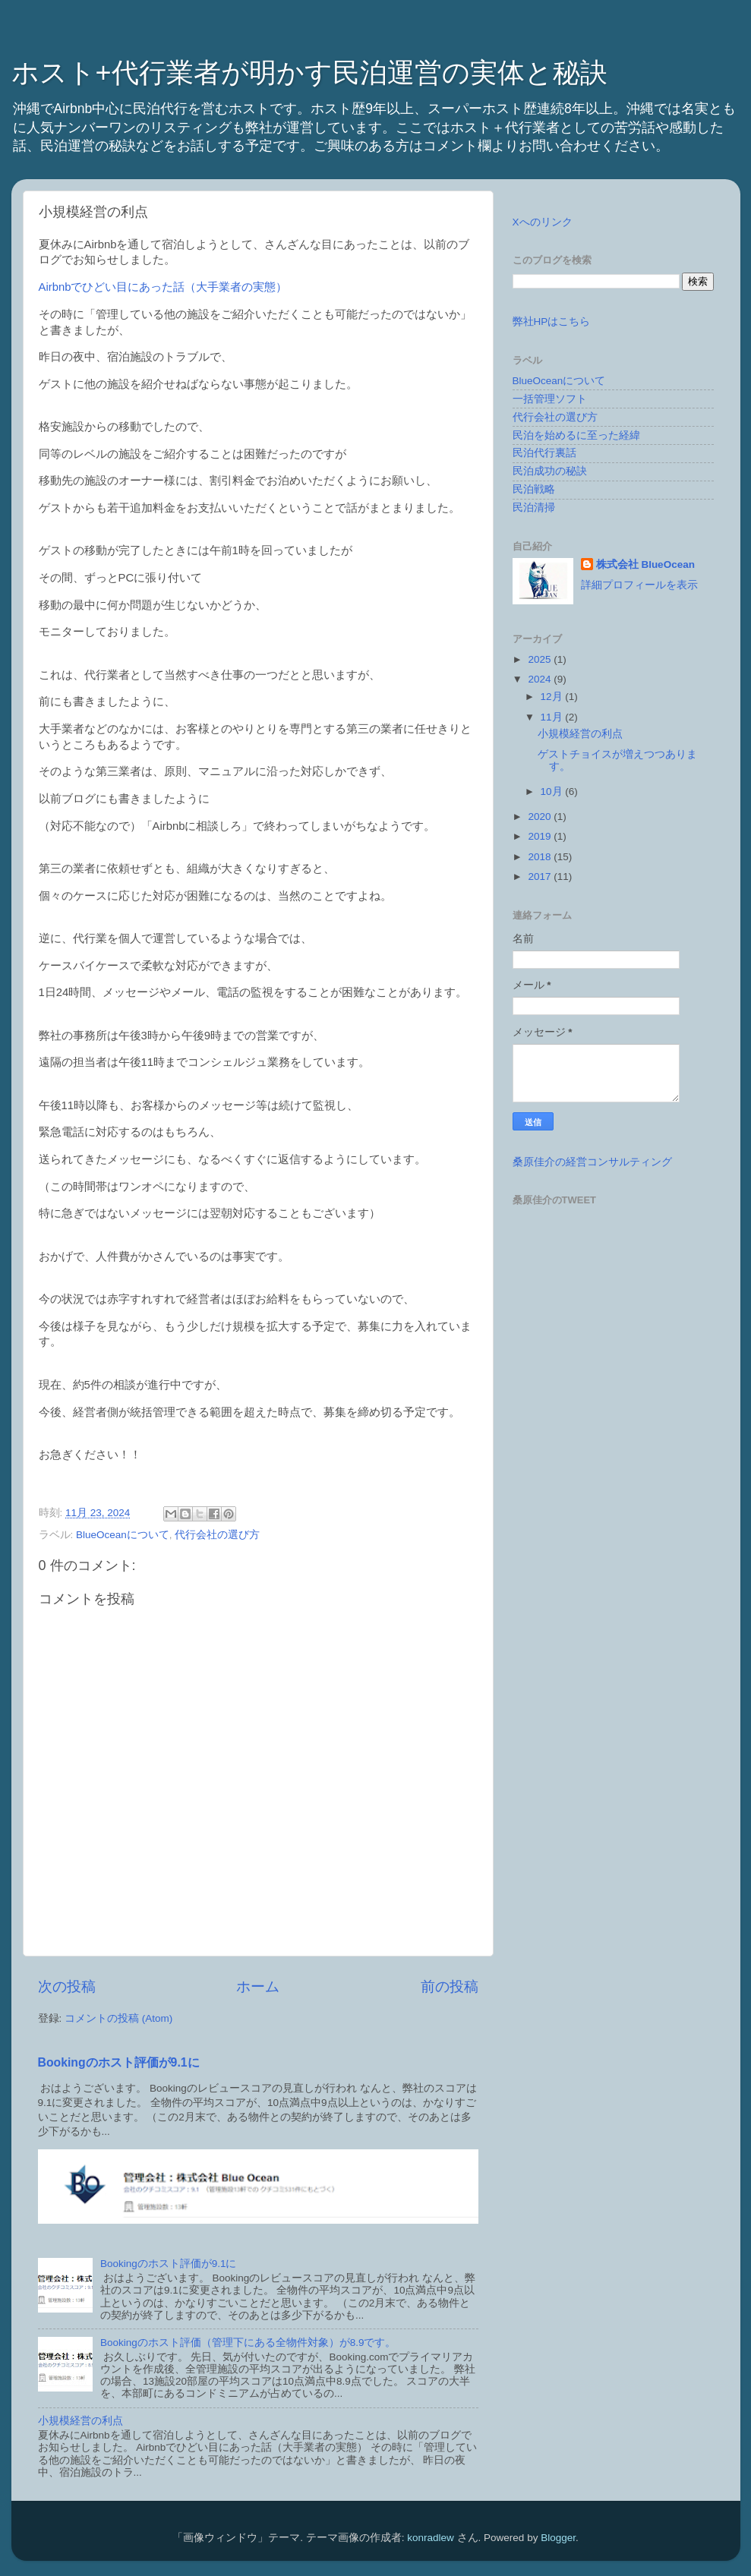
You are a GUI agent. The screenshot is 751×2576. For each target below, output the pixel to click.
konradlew (430, 2537)
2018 (541, 856)
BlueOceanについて (122, 1534)
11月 (553, 717)
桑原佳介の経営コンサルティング (592, 1162)
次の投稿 (67, 1986)
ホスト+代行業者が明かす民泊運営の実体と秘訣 (309, 72)
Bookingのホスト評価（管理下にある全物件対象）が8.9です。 (248, 2342)
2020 (541, 816)
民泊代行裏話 (544, 453)
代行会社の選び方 (217, 1534)
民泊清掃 (534, 507)
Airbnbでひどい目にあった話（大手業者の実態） (163, 287)
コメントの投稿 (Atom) (118, 2018)
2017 (541, 876)
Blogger (558, 2537)
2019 (541, 836)
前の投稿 (449, 1986)
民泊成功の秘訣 (550, 471)
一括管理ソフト (550, 399)
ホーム (257, 1986)
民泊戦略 (534, 489)
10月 (553, 791)
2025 (541, 659)
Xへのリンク (543, 222)
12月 (553, 696)
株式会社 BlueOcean (645, 564)
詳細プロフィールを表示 (639, 585)
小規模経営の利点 (80, 2420)
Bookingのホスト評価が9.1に (119, 2062)
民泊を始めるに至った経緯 (576, 435)
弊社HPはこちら (552, 321)
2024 (541, 679)
